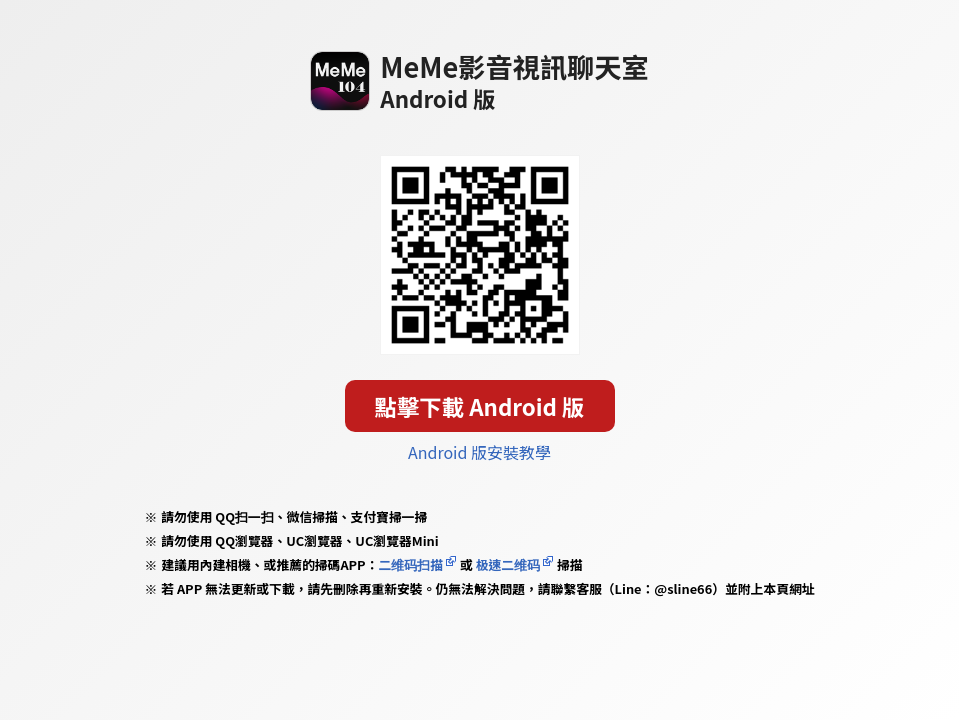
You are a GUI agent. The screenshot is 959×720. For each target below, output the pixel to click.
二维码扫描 (410, 564)
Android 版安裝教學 (479, 452)
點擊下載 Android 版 (480, 406)
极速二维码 (508, 564)
